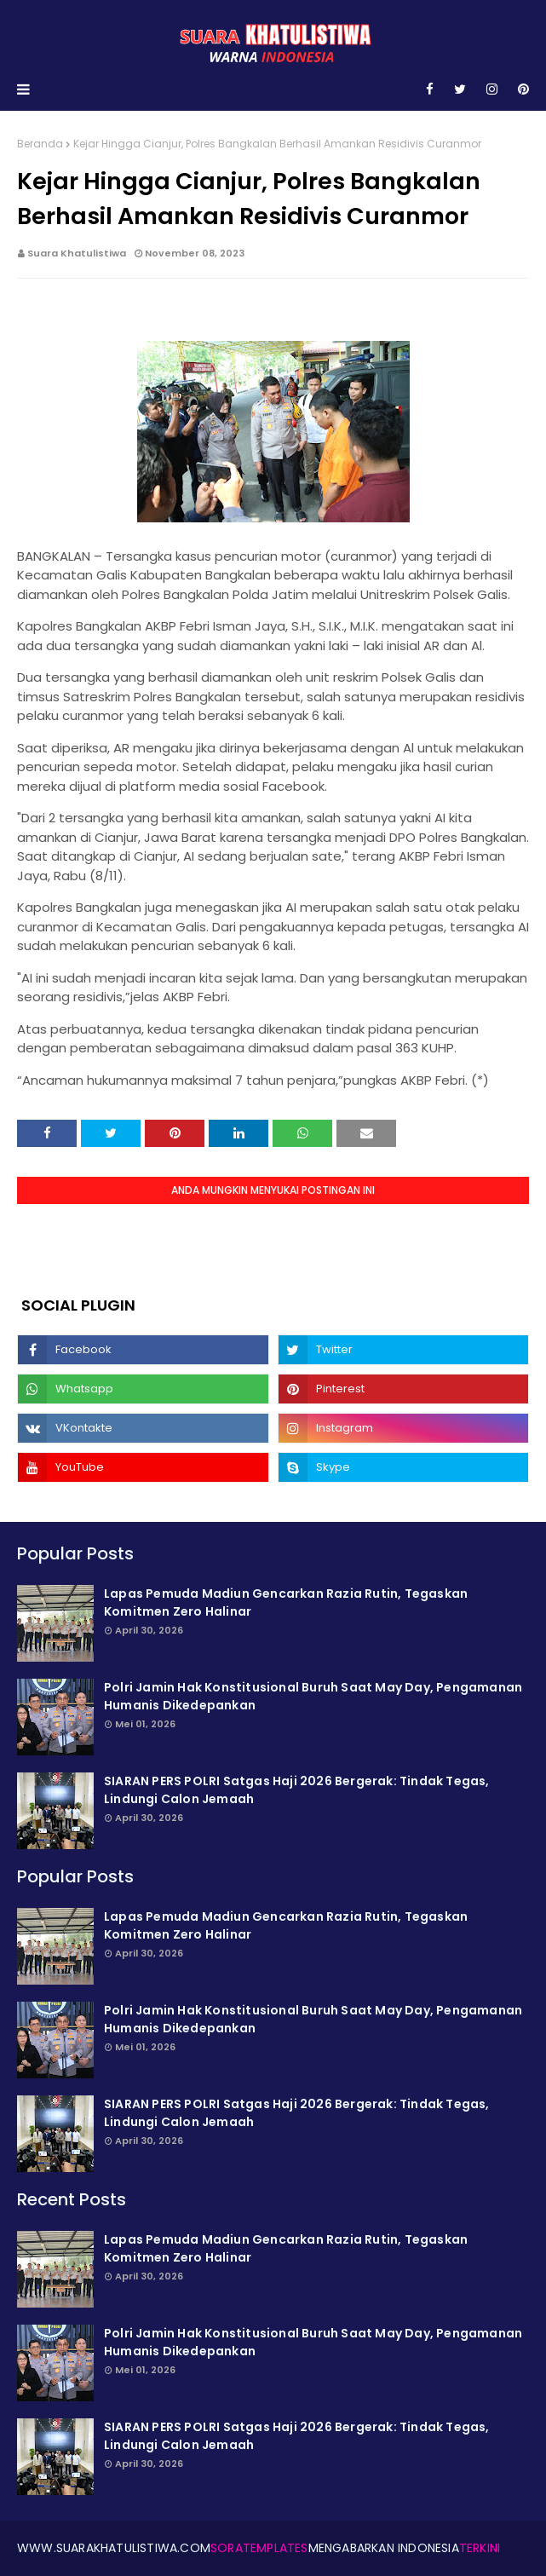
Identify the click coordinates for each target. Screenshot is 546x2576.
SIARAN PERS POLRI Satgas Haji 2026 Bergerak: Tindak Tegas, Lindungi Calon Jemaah (297, 1789)
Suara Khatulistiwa (76, 253)
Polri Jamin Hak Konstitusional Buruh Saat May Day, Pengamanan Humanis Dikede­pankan (313, 1696)
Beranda (40, 143)
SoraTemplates (259, 2547)
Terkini (479, 2547)
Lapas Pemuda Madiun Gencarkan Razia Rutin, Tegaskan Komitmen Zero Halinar (286, 1602)
